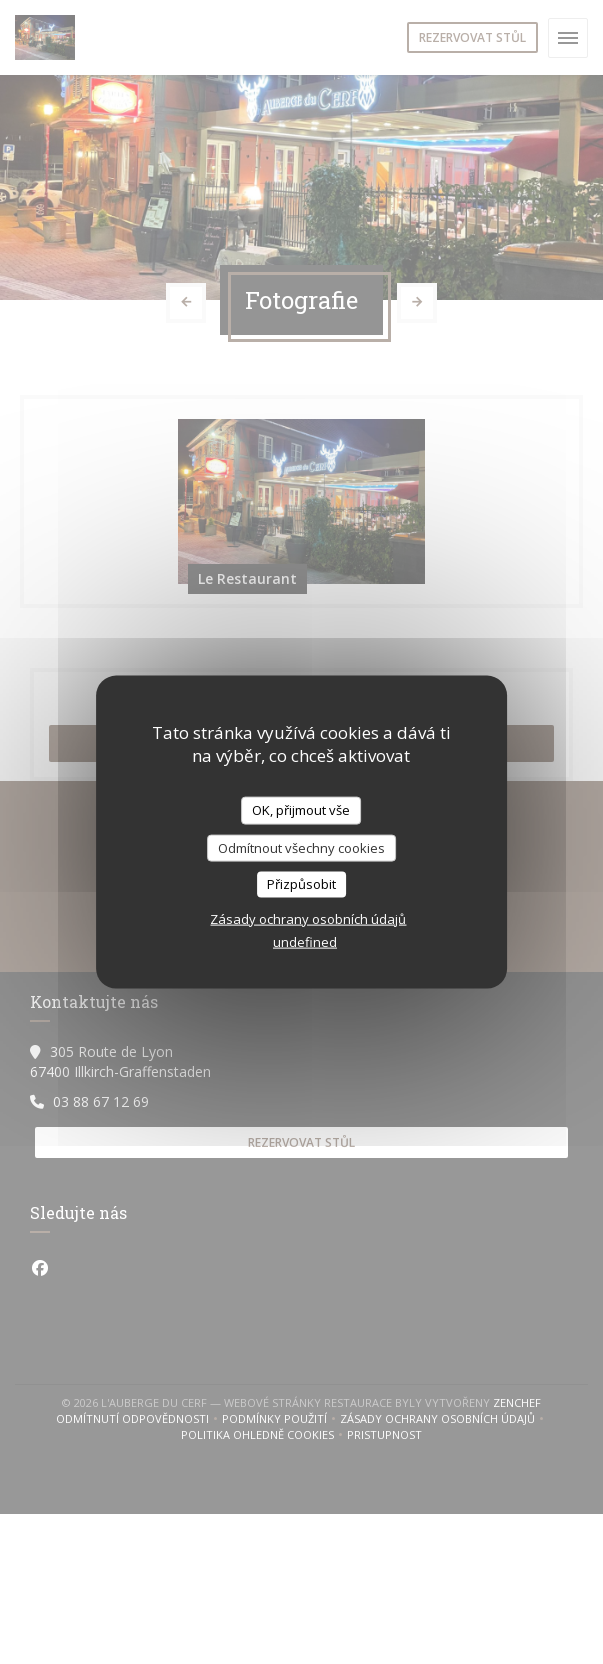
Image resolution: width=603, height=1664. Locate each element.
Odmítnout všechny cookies (301, 847)
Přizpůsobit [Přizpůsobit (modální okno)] (301, 884)
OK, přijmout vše (301, 810)
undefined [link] (305, 941)
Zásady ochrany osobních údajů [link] (308, 918)
